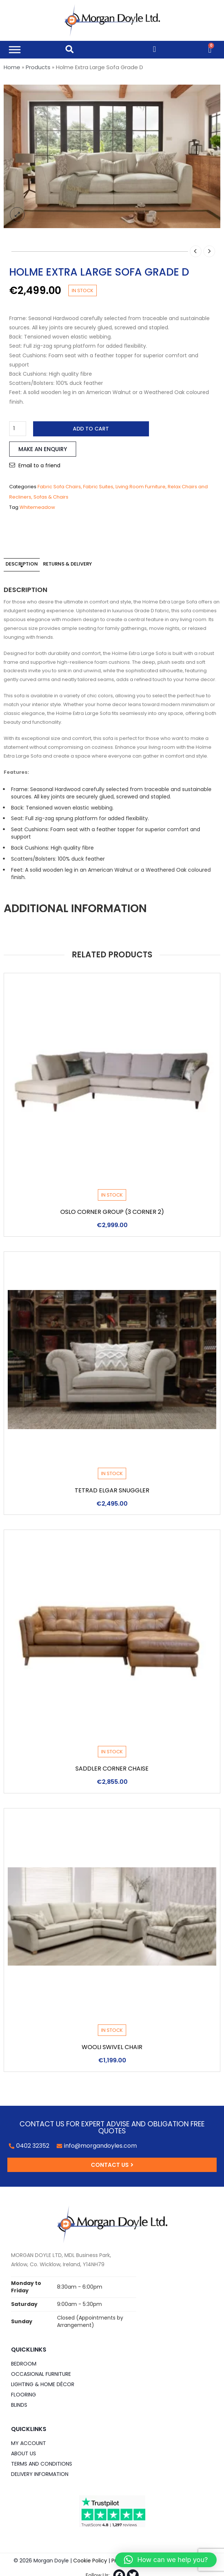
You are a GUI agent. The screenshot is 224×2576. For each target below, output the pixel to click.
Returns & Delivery (67, 563)
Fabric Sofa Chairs (59, 486)
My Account (28, 2443)
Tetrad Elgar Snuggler (112, 1490)
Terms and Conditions (41, 2463)
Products (38, 67)
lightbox (17, 214)
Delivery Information (39, 2474)
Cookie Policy (90, 2560)
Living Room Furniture (140, 486)
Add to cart (91, 428)
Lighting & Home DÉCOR (42, 2384)
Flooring (23, 2394)
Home (12, 67)
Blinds (19, 2405)
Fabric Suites (98, 486)
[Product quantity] (17, 428)
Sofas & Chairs (50, 496)
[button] (166, 2559)
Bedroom (23, 2363)
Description (22, 563)
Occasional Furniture (41, 2374)
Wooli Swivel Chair (112, 2047)
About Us (23, 2453)
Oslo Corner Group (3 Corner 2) (112, 1212)
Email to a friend (39, 465)
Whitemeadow (37, 507)
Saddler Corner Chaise (112, 1768)
